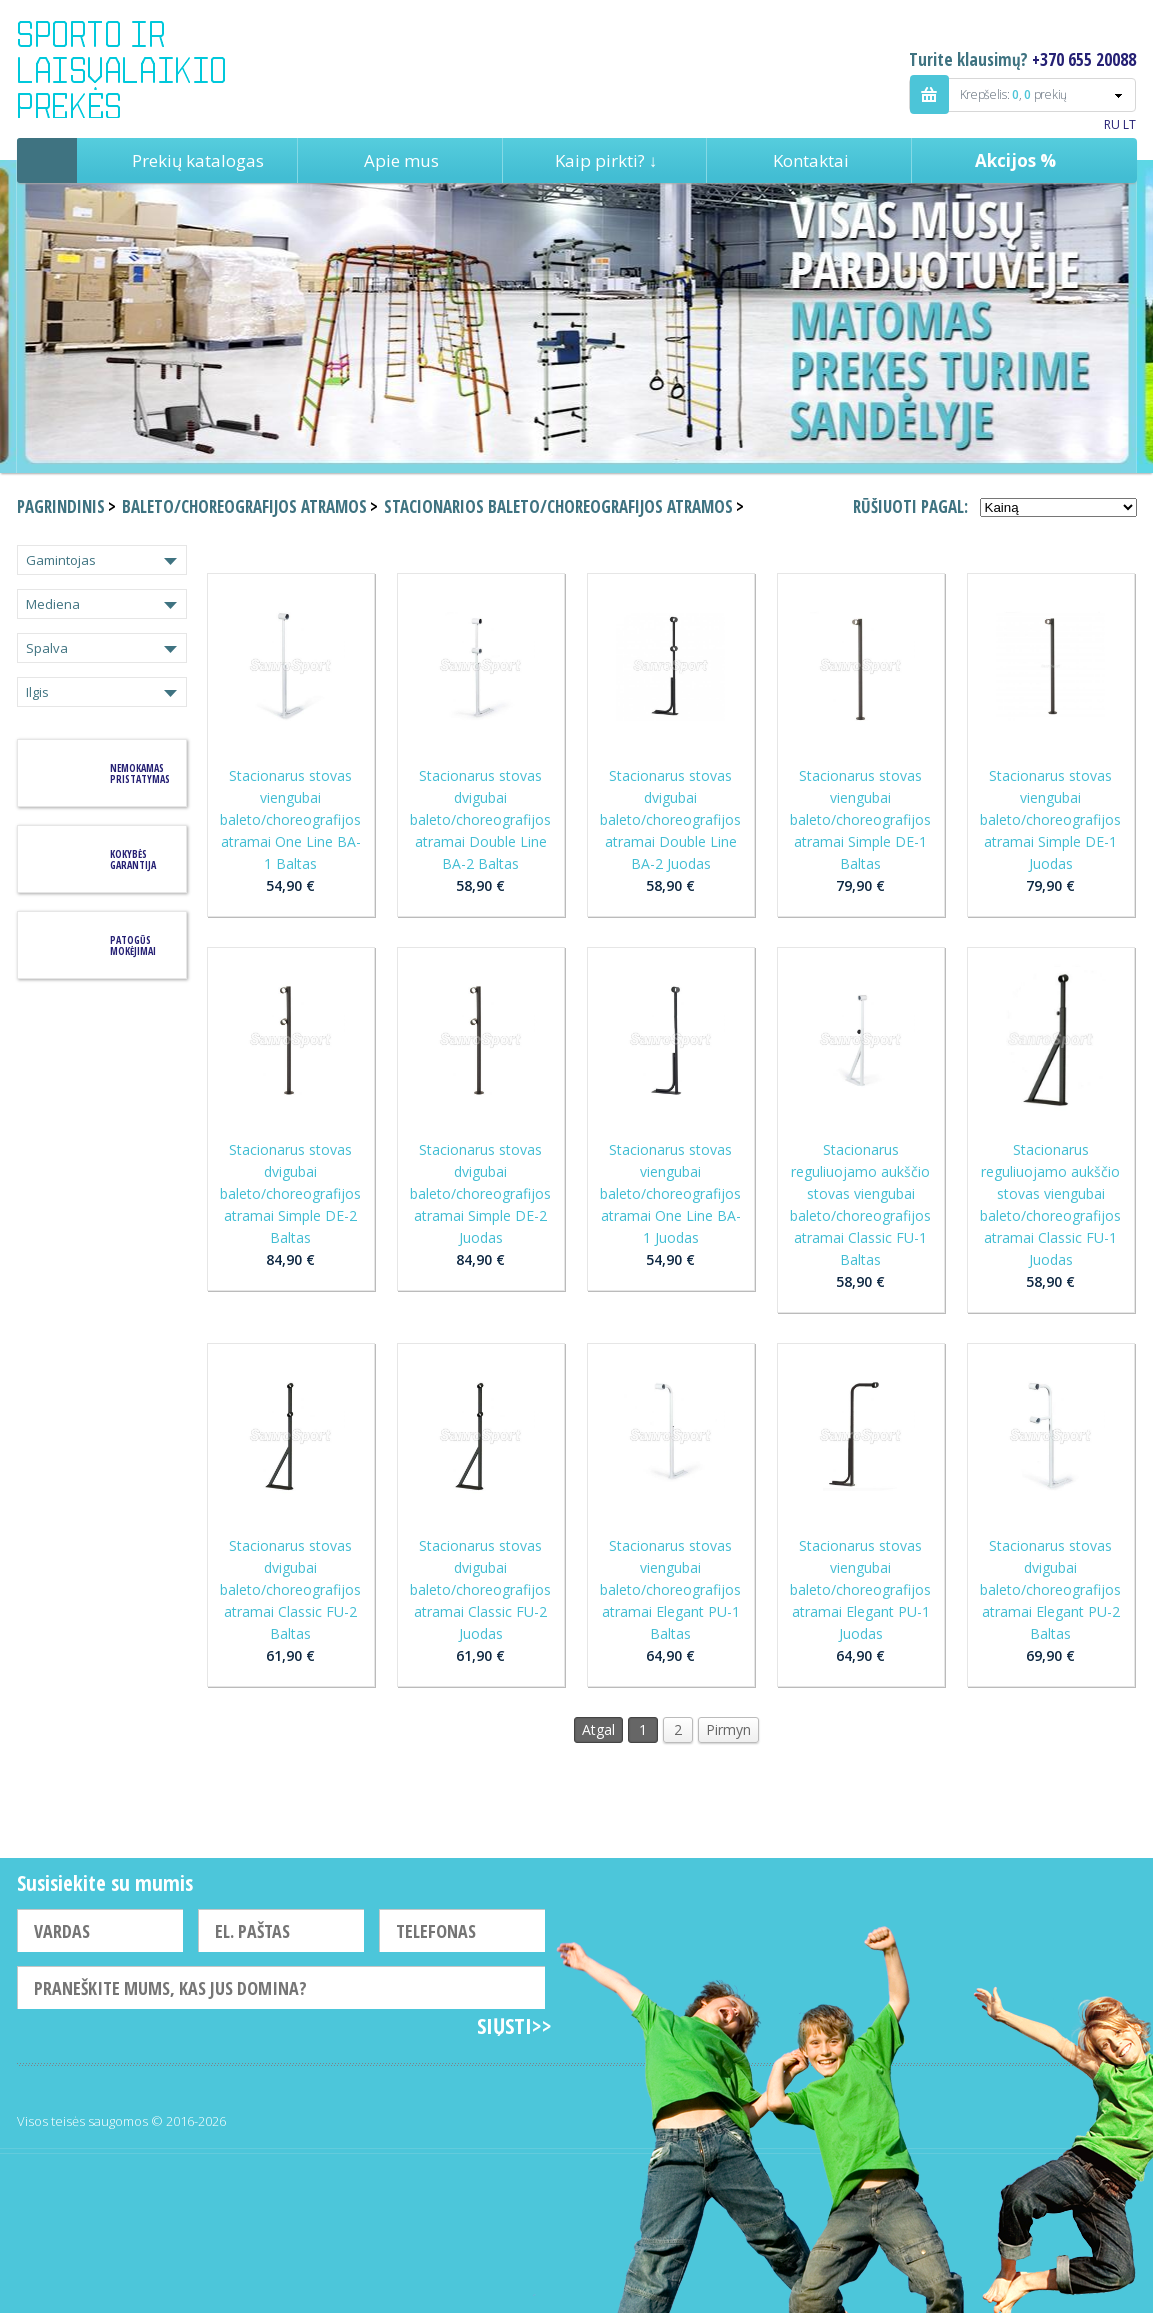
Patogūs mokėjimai (133, 945)
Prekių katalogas (198, 160)
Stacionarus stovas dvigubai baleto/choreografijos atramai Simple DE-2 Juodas (480, 1193)
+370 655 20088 (1084, 59)
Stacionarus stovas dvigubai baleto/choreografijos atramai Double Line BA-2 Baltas (480, 819)
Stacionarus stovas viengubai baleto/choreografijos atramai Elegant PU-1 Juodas (860, 1589)
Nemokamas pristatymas (140, 773)
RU (1112, 124)
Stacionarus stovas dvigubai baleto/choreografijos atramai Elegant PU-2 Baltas (1050, 1589)
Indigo (138, 69)
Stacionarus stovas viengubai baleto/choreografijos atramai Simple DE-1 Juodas (1050, 819)
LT (1129, 124)
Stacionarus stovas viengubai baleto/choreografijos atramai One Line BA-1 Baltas (290, 819)
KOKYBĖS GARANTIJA (133, 859)
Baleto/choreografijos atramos (244, 506)
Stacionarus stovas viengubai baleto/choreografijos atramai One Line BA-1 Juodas (670, 1193)
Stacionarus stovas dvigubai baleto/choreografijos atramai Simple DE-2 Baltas (290, 1193)
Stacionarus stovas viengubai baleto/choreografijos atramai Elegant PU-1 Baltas (670, 1589)
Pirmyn (728, 1729)
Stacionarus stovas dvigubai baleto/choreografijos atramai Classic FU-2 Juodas (480, 1589)
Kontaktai (811, 160)
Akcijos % (1015, 160)
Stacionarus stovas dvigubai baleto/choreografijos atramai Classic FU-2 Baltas (290, 1589)
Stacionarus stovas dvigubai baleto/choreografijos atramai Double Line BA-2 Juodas (670, 819)
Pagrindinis (47, 160)
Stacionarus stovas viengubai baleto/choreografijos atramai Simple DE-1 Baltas (860, 819)
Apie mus (401, 160)
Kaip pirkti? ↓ (606, 160)
